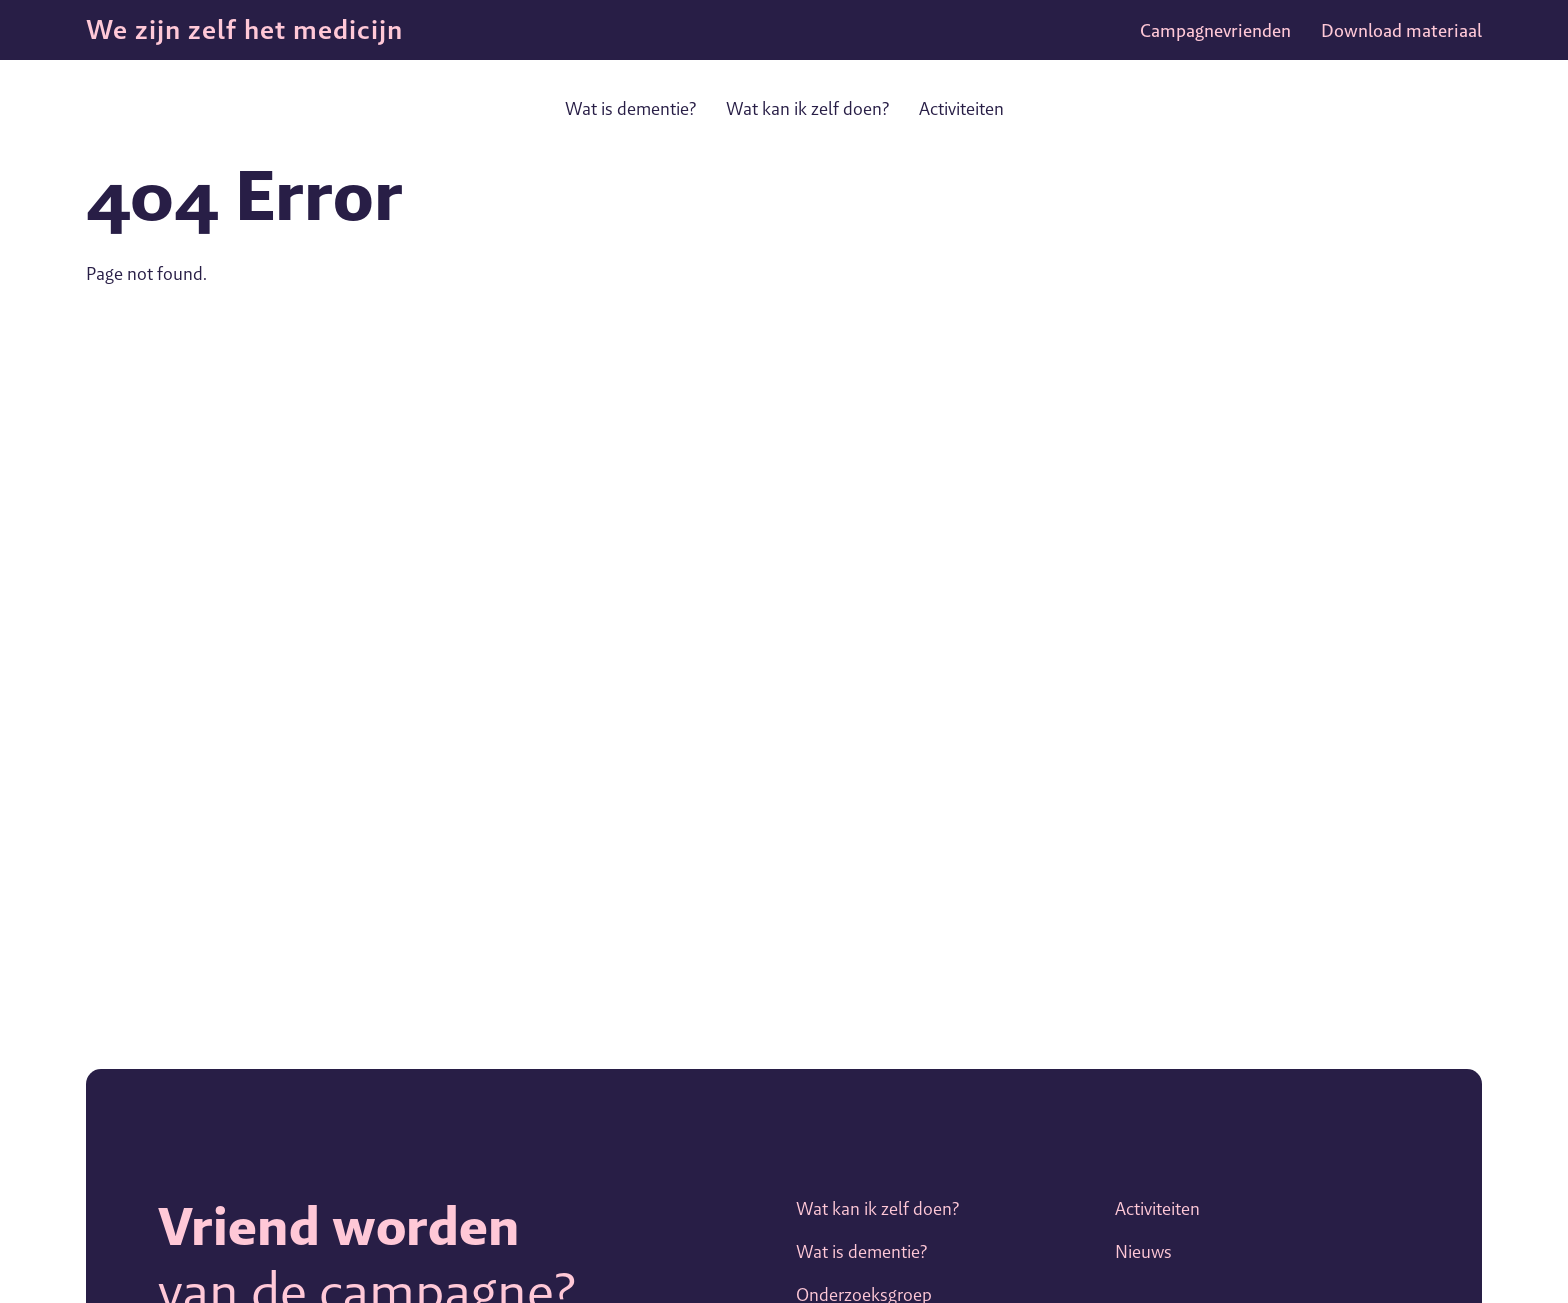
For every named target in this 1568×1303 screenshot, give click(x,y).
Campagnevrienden (1215, 30)
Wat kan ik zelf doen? (807, 108)
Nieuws (1143, 1251)
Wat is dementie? (630, 108)
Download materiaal (1401, 30)
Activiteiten (961, 108)
